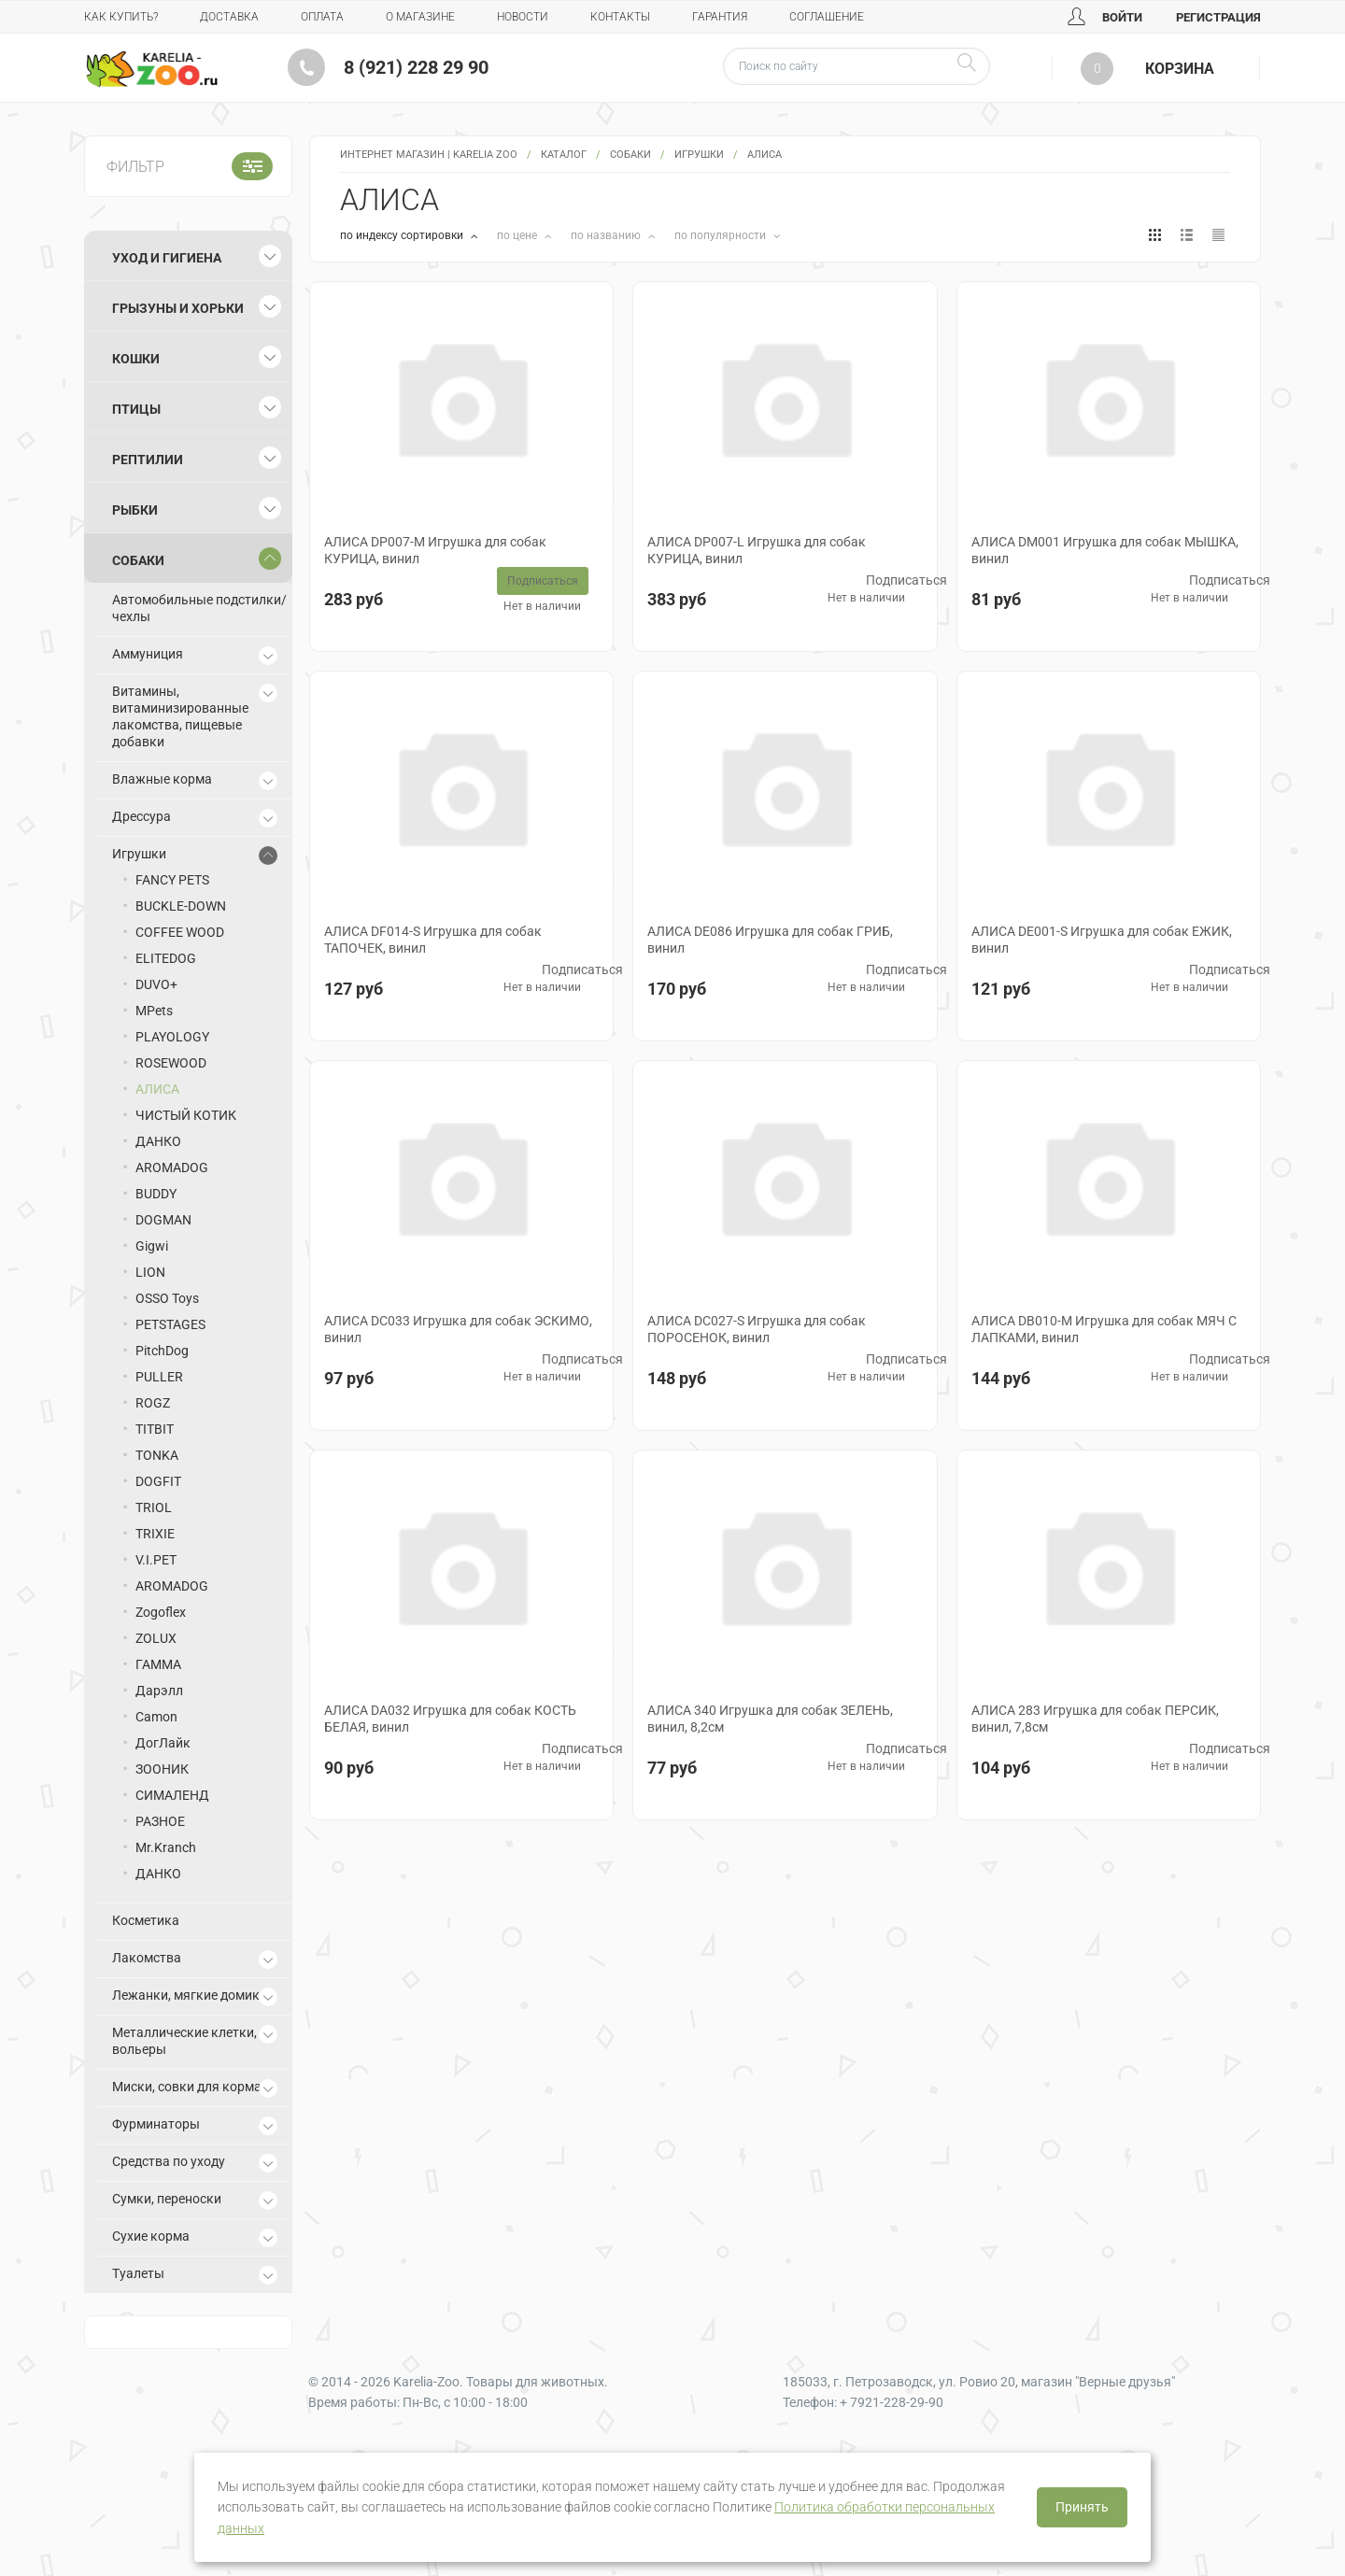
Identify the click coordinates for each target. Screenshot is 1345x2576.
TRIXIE (155, 1533)
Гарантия (719, 16)
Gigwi (151, 1245)
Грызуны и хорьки (178, 308)
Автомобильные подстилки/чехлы (199, 608)
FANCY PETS (172, 879)
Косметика (145, 1920)
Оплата (322, 16)
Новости (522, 16)
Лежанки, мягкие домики (189, 1995)
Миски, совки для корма (187, 2086)
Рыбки (135, 509)
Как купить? (121, 16)
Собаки (630, 155)
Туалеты (138, 2273)
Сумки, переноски (166, 2198)
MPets (154, 1010)
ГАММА (158, 1664)
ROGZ (152, 1402)
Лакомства (146, 1957)
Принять (1082, 2506)
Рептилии (147, 459)
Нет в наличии (542, 606)
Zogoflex (160, 1612)
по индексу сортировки (403, 235)
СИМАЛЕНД (172, 1795)
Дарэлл (159, 1690)
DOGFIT (158, 1481)
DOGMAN (163, 1219)
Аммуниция (147, 653)
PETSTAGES (170, 1324)
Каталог (564, 155)
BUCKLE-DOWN (180, 906)
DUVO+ (156, 984)
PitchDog (162, 1350)
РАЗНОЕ (160, 1821)
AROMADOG (171, 1167)
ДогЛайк (163, 1742)
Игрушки (699, 155)
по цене (518, 235)
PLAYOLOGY (172, 1036)
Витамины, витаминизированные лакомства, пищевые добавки (180, 716)
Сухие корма (151, 2236)
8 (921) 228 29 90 (416, 67)
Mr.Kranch (165, 1847)
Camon (156, 1716)
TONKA (156, 1455)
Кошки (136, 358)
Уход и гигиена (166, 257)
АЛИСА (157, 1089)
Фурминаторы (156, 2123)
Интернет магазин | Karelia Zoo (428, 155)
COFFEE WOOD (179, 932)
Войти (1105, 17)
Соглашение (826, 16)
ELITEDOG (165, 958)
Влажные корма (162, 778)
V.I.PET (156, 1559)
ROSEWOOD (170, 1062)
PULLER (159, 1376)
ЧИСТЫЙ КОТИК (185, 1115)
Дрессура (141, 816)
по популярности (721, 235)
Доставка (229, 16)
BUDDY (156, 1193)
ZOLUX (156, 1638)
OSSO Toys (167, 1298)
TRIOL (153, 1507)
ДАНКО (158, 1141)
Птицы (136, 409)
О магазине (420, 16)
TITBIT (154, 1429)
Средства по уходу (168, 2161)
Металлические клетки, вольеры (184, 2041)
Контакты (620, 16)
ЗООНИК (162, 1769)
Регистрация (1218, 17)
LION (150, 1272)
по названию (607, 235)
